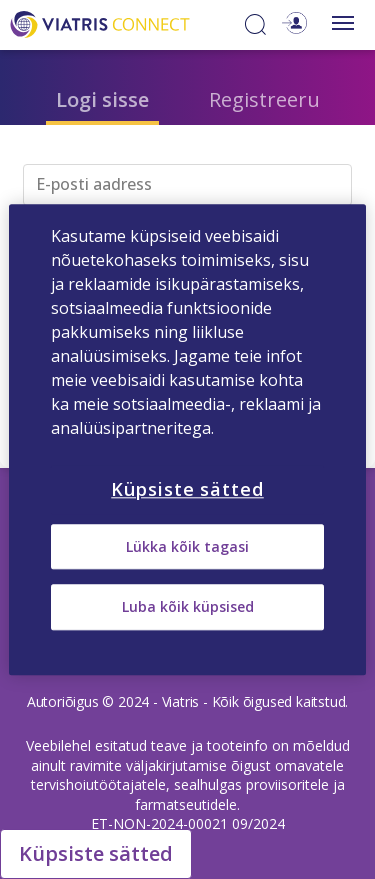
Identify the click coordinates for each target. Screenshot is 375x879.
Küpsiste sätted (96, 853)
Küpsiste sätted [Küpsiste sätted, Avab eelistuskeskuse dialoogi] (187, 489)
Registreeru (264, 99)
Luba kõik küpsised (188, 607)
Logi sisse (102, 99)
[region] (187, 439)
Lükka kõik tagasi (187, 546)
